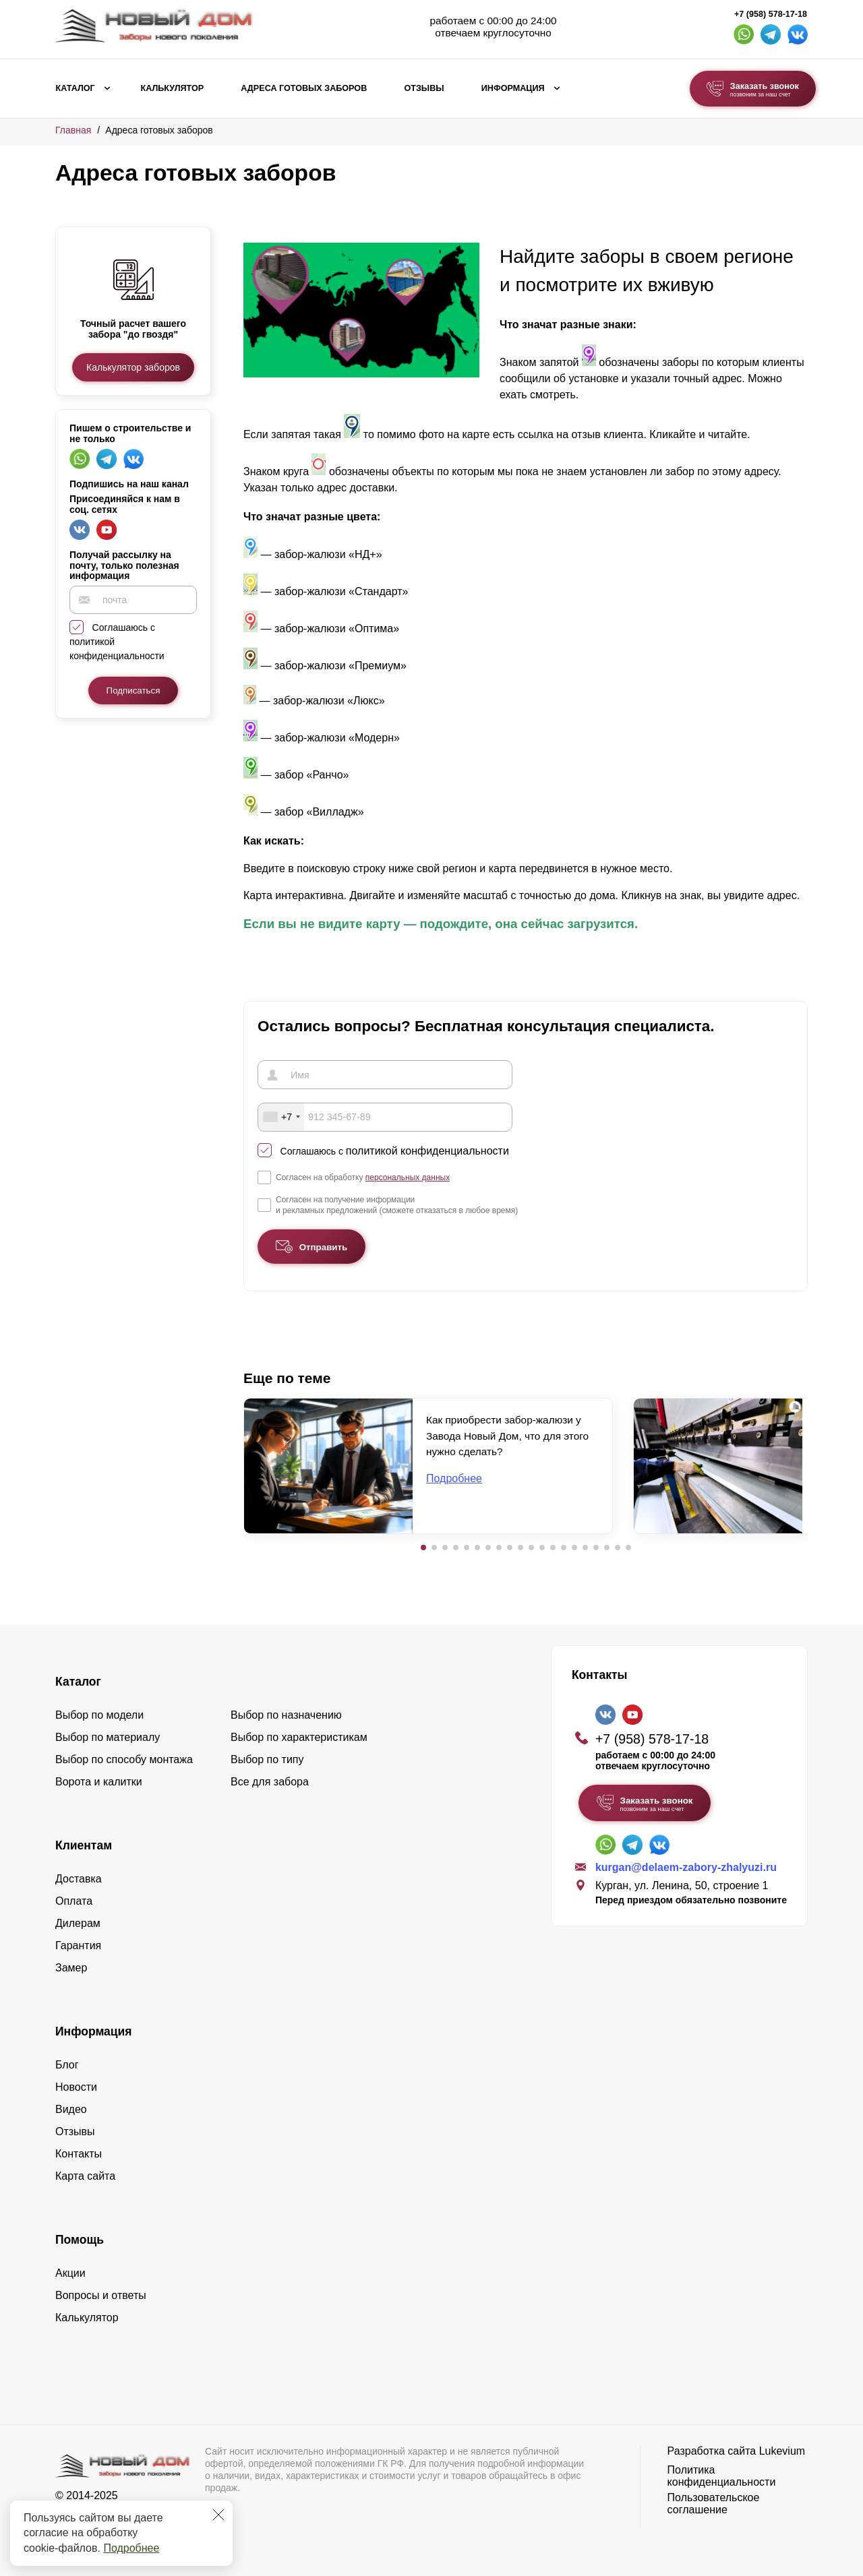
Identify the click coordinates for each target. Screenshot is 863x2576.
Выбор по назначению (286, 1714)
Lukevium (782, 2450)
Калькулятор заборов (133, 367)
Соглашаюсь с (394, 1149)
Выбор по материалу (107, 1736)
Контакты (78, 2153)
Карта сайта (85, 2175)
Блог (67, 2064)
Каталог (75, 88)
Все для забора (270, 1781)
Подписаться (133, 690)
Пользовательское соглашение (713, 2503)
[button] (423, 1547)
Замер (71, 1967)
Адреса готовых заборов (304, 88)
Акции (70, 2272)
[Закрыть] (218, 2514)
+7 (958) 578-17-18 (770, 14)
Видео (71, 2108)
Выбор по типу (267, 1759)
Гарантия (78, 1945)
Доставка (78, 1878)
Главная (73, 130)
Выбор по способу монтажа (124, 1759)
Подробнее (131, 2548)
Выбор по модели (99, 1714)
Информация (513, 88)
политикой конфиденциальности (427, 1149)
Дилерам (77, 1922)
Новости (76, 2086)
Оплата (73, 1900)
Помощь (79, 2239)
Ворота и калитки (98, 1781)
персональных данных (407, 1176)
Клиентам (83, 1844)
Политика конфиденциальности (721, 2475)
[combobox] (281, 1116)
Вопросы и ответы (100, 2294)
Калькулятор (172, 88)
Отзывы (424, 88)
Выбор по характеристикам (299, 1736)
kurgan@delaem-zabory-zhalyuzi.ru (686, 1866)
